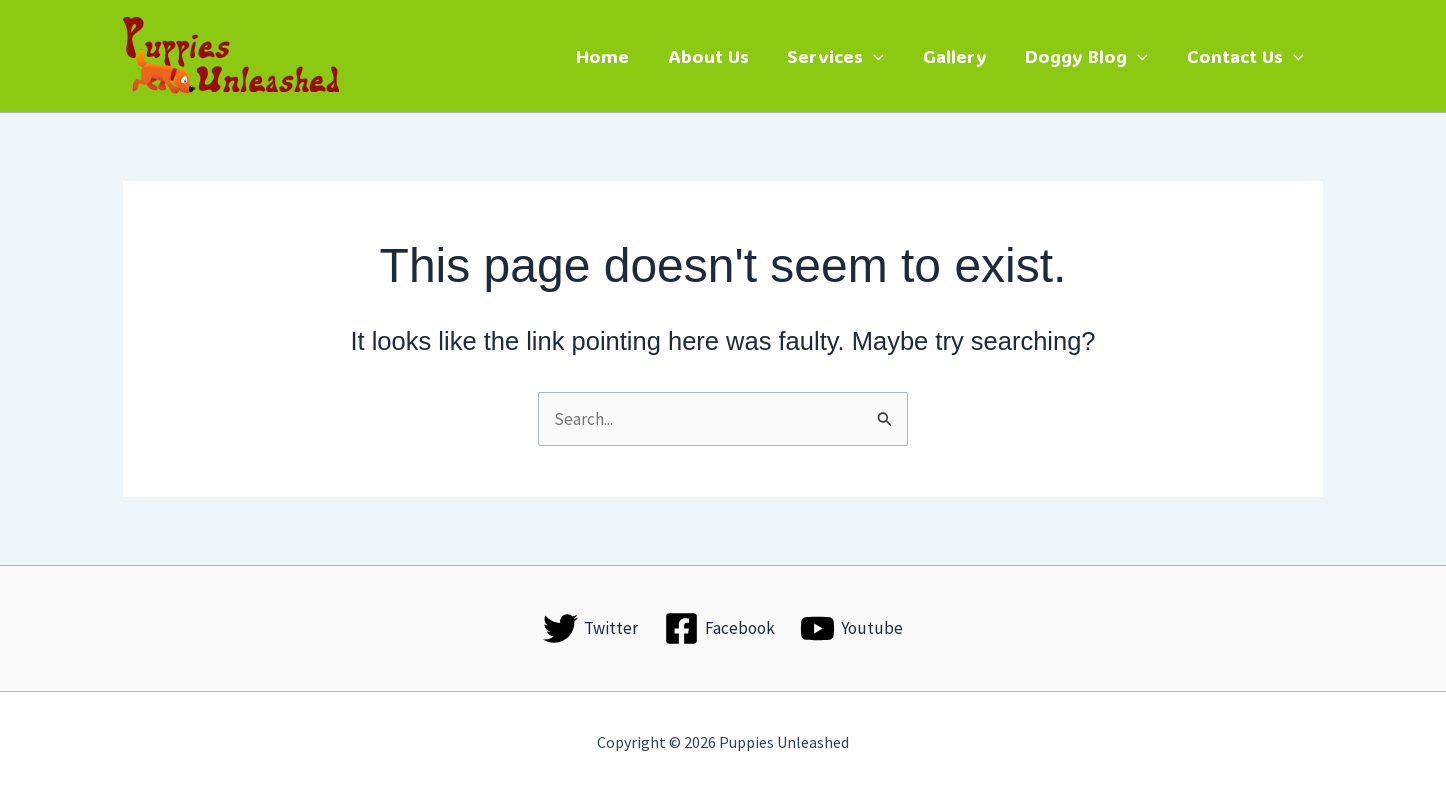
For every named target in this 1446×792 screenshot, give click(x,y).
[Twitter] (590, 628)
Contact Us (1246, 56)
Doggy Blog (1090, 56)
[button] (883, 56)
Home (617, 56)
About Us (720, 56)
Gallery (961, 56)
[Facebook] (719, 628)
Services (845, 56)
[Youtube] (851, 628)
